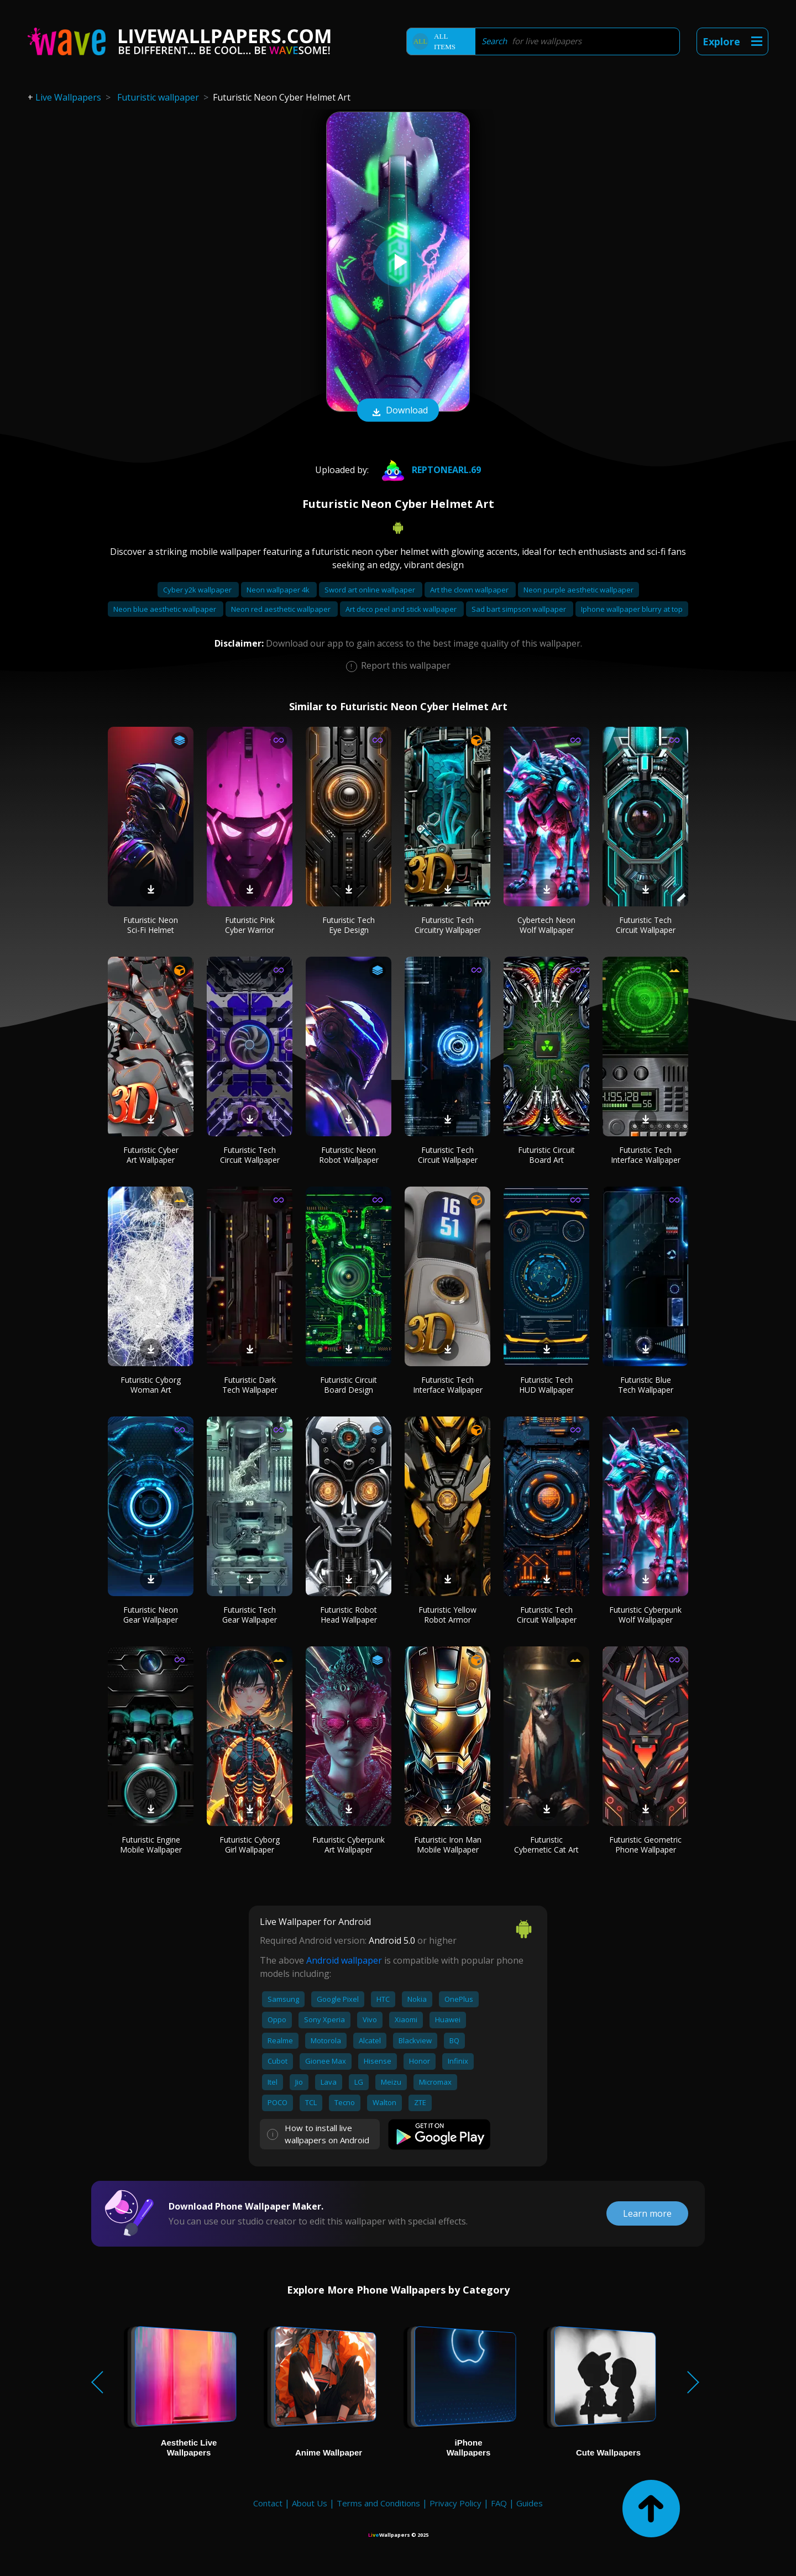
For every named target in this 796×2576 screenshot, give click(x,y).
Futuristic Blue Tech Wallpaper (645, 1384)
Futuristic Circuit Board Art (546, 1155)
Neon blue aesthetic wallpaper (165, 609)
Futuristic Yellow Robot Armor (447, 1614)
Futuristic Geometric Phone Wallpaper (645, 1844)
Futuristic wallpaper (158, 97)
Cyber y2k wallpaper (198, 590)
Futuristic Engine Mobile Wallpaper (151, 1844)
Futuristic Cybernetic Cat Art (546, 1844)
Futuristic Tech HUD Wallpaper (546, 1384)
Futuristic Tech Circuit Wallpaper (645, 925)
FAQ (499, 2503)
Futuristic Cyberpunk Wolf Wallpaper (645, 1614)
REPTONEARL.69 (428, 470)
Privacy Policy (455, 2503)
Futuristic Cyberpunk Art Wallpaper (348, 1844)
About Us (309, 2503)
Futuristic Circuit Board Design (348, 1384)
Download (398, 411)
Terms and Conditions (378, 2503)
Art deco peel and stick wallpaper (401, 609)
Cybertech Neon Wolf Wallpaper (546, 925)
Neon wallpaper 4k (279, 590)
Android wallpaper (344, 1960)
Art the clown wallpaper (470, 590)
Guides (529, 2503)
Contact (267, 2503)
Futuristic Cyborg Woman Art (151, 1384)
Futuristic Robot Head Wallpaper (348, 1614)
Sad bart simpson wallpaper (520, 609)
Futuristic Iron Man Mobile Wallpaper (447, 1844)
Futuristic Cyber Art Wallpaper (151, 1155)
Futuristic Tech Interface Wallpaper (645, 1155)
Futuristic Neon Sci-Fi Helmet (150, 925)
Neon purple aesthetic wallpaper (578, 590)
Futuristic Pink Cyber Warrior (250, 925)
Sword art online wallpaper (370, 590)
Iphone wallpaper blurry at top (632, 609)
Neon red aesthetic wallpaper (281, 609)
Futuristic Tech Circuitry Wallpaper (448, 925)
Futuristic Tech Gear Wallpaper (249, 1614)
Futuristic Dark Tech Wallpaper (249, 1384)
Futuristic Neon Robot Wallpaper (349, 1155)
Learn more (647, 2213)
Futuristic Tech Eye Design (348, 925)
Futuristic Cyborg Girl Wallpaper (249, 1844)
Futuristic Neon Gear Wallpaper (150, 1614)
